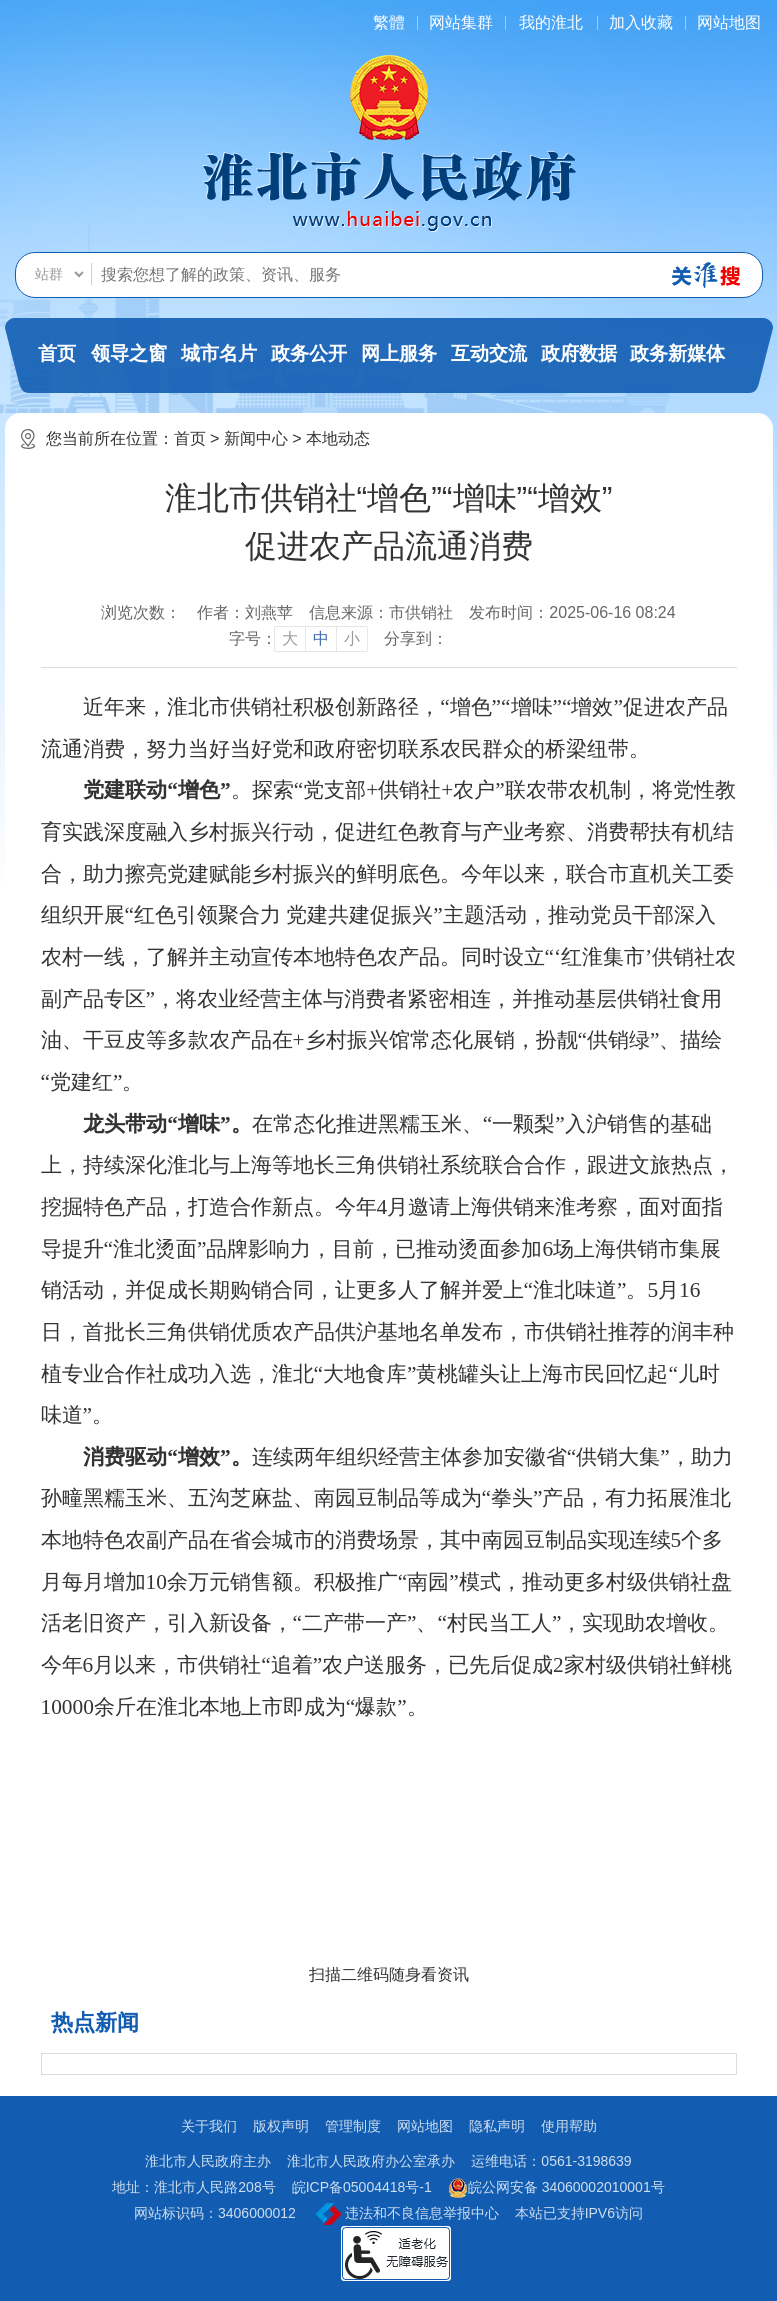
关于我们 (209, 2126)
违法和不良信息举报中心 (407, 2214)
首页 (57, 353)
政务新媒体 (677, 353)
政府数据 (579, 353)
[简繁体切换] (389, 22)
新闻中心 (256, 438)
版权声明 (281, 2126)
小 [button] (352, 638)
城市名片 (219, 353)
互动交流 (489, 353)
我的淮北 (551, 22)
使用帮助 (569, 2126)
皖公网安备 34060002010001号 (556, 2188)
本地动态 (338, 438)
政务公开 (309, 353)
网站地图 (729, 22)
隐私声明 (497, 2126)
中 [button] (321, 638)
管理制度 (353, 2126)
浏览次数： (141, 612)
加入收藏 (641, 22)
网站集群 (461, 22)
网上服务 (399, 353)
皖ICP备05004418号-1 (362, 2187)
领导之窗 (129, 353)
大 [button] (290, 638)
